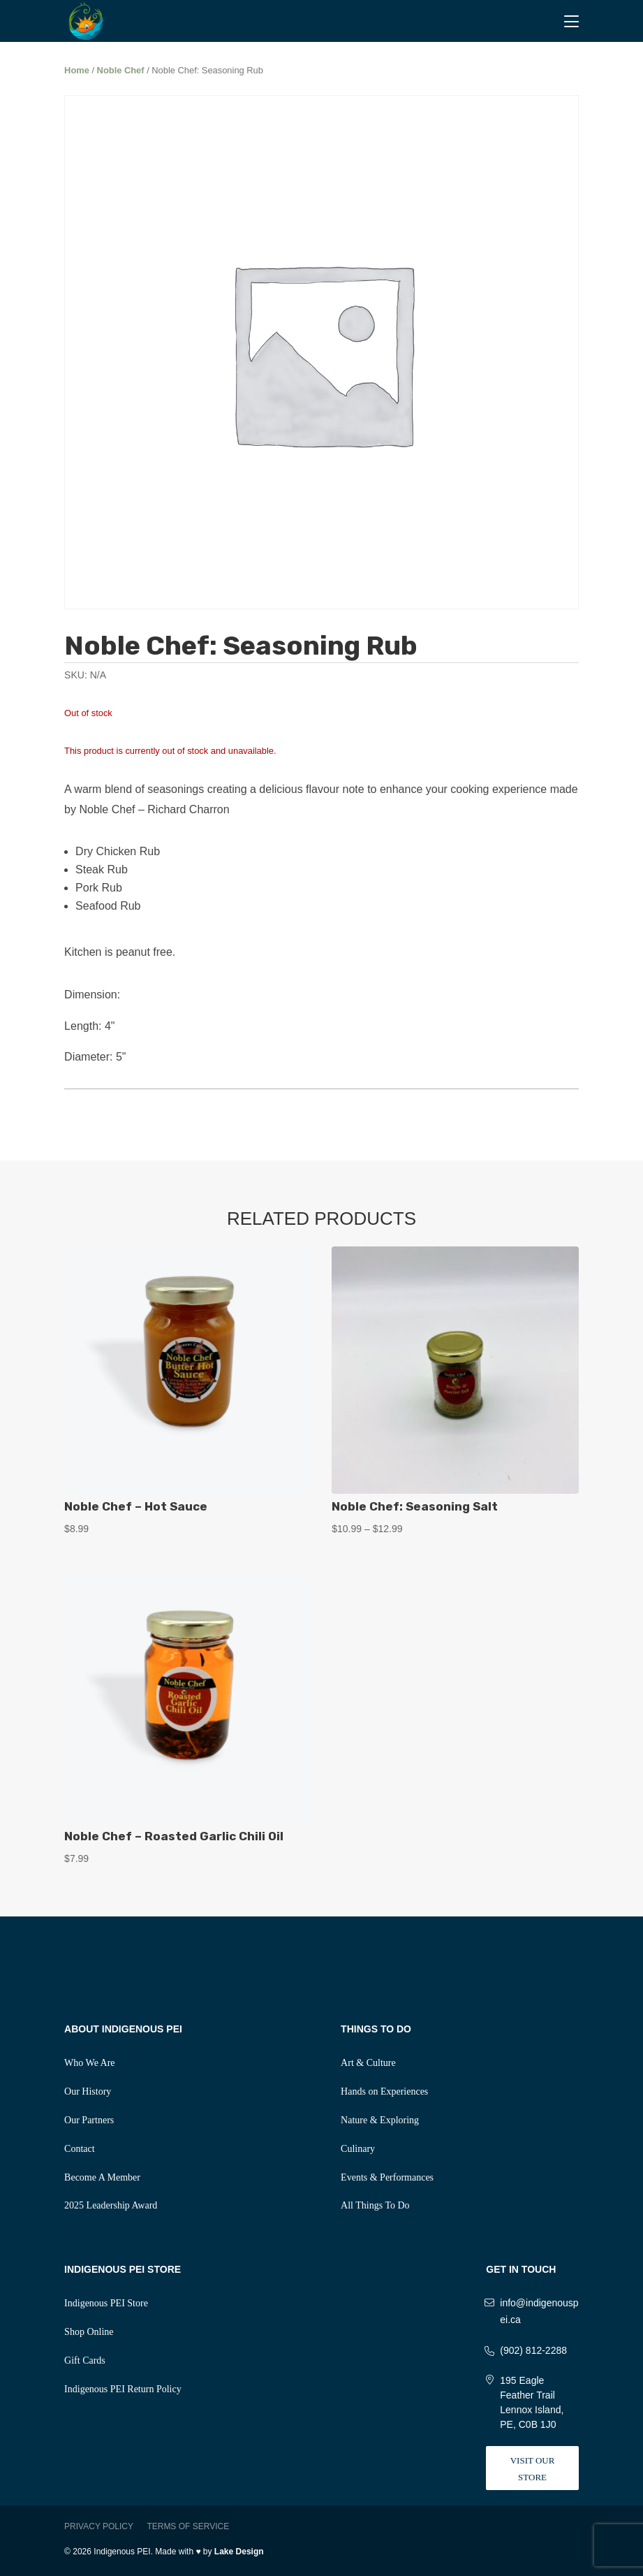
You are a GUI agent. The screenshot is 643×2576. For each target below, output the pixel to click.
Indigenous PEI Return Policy (123, 2389)
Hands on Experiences (384, 2091)
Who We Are (89, 2063)
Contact (79, 2149)
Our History (87, 2091)
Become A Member (102, 2177)
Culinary (358, 2149)
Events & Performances (387, 2177)
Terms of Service (188, 2526)
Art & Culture (368, 2063)
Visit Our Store (532, 2468)
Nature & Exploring (380, 2120)
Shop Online (88, 2332)
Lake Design (239, 2551)
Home (76, 70)
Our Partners (89, 2120)
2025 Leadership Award (110, 2205)
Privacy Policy (98, 2526)
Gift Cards (84, 2360)
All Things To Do (375, 2205)
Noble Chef (121, 70)
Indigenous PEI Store (106, 2303)
